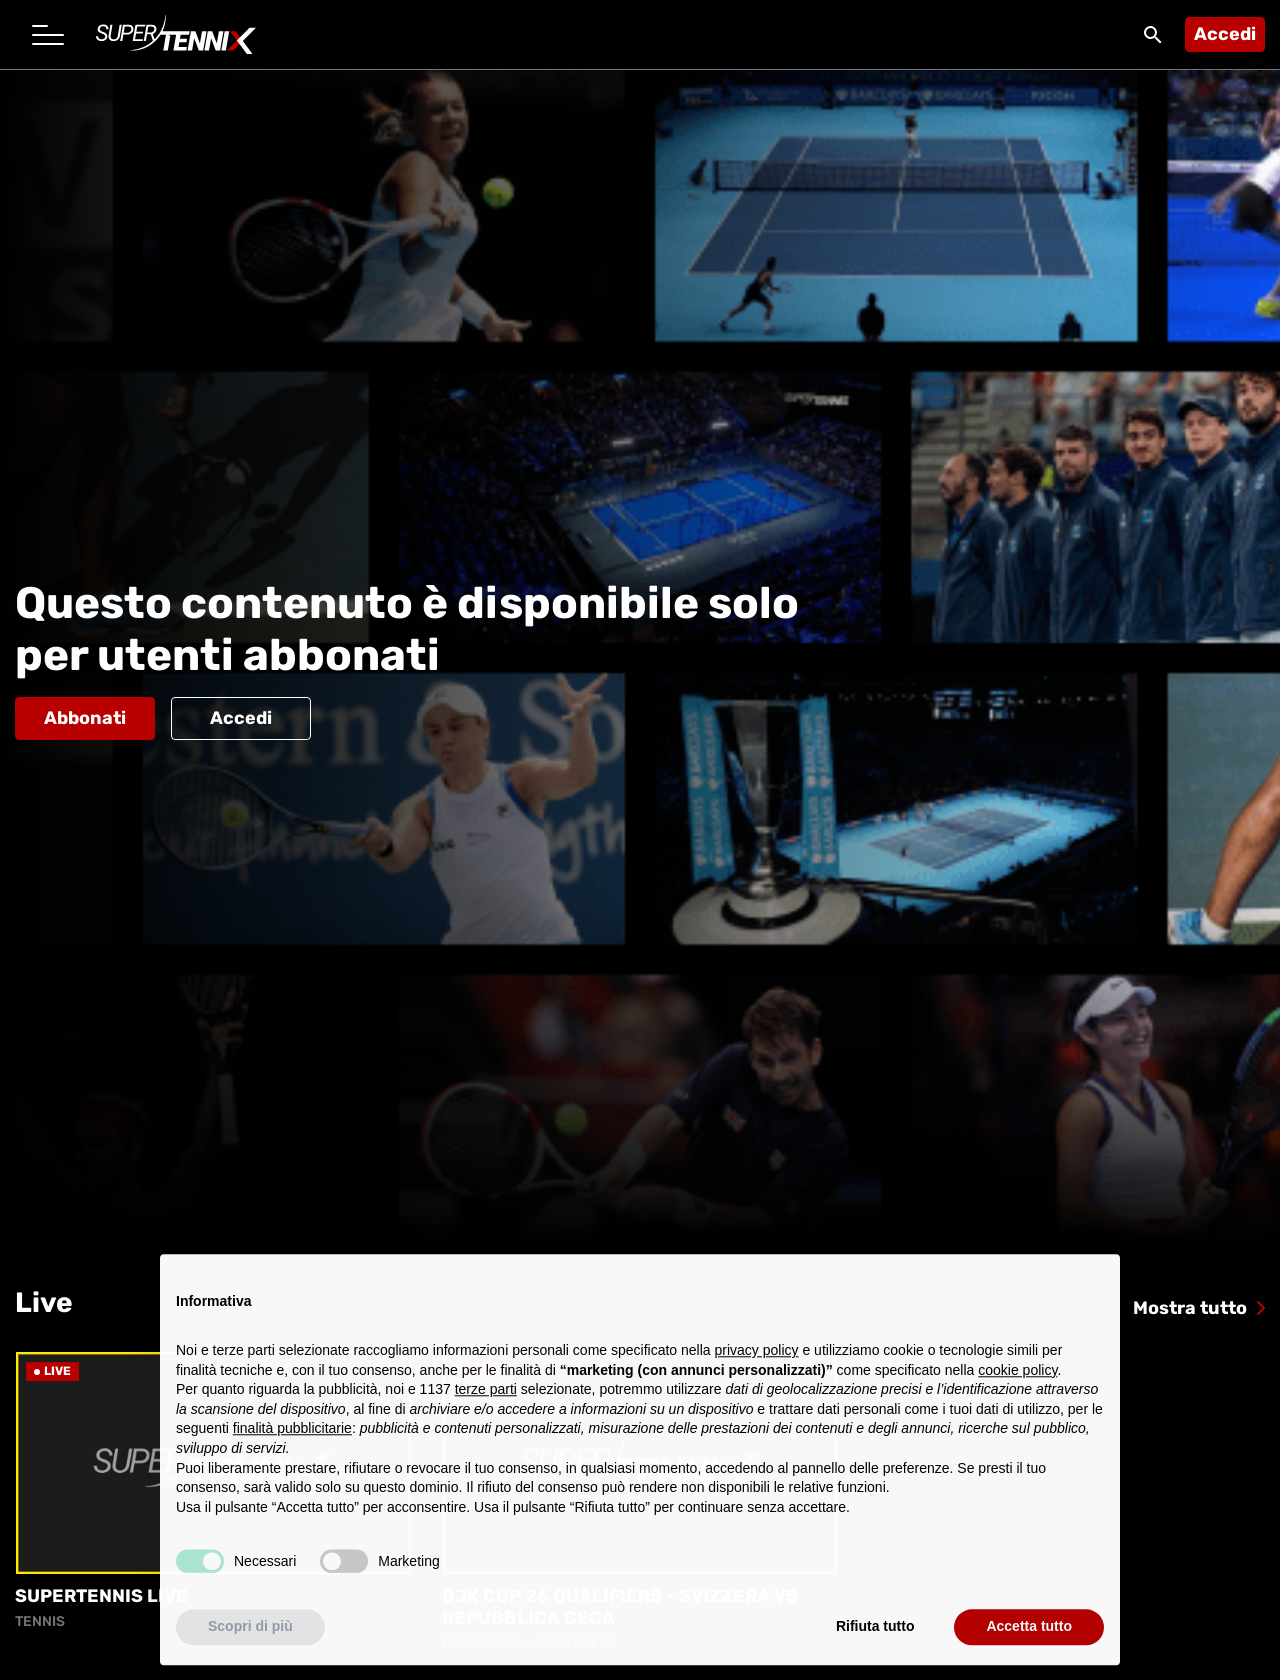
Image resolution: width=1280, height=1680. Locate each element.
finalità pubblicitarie (292, 1439)
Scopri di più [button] (250, 1637)
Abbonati (85, 718)
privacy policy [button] (757, 1361)
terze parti (486, 1400)
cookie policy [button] (1017, 1380)
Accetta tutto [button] (1029, 1637)
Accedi (1225, 34)
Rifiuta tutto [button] (875, 1637)
